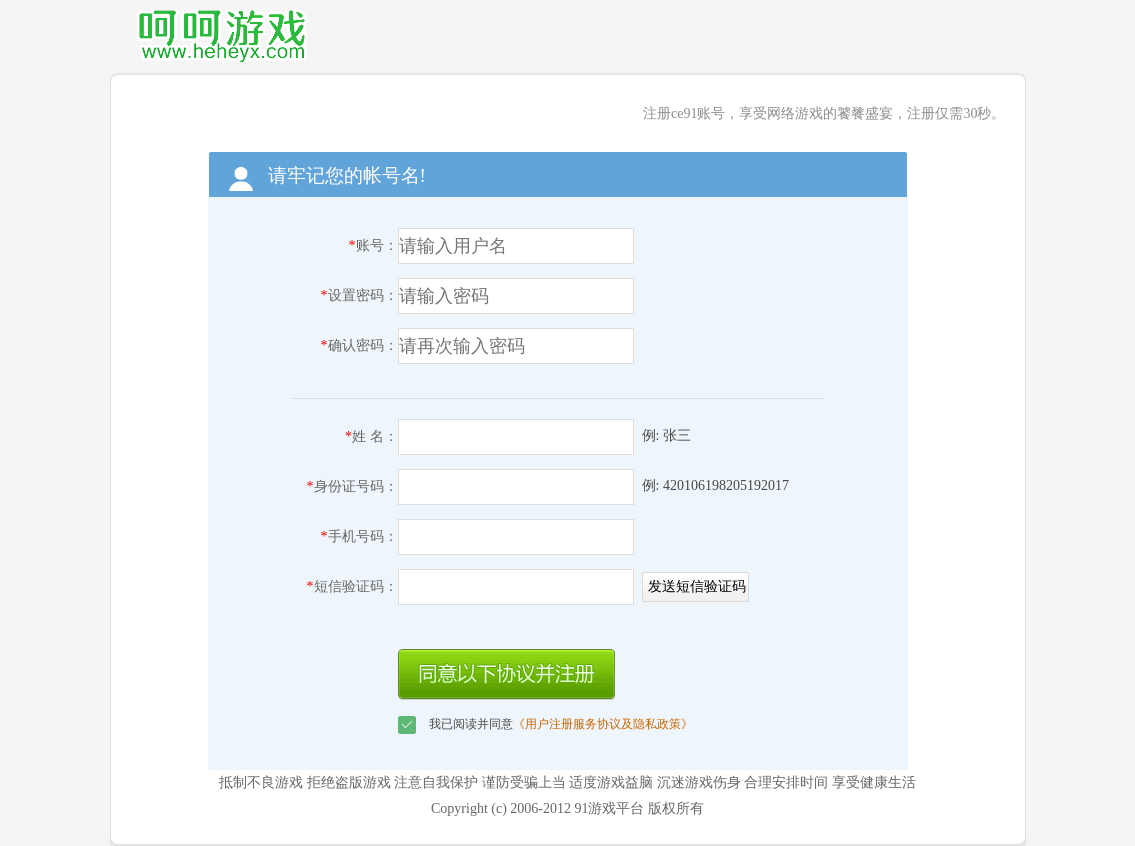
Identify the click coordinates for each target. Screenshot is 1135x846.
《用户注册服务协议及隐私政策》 (603, 724)
